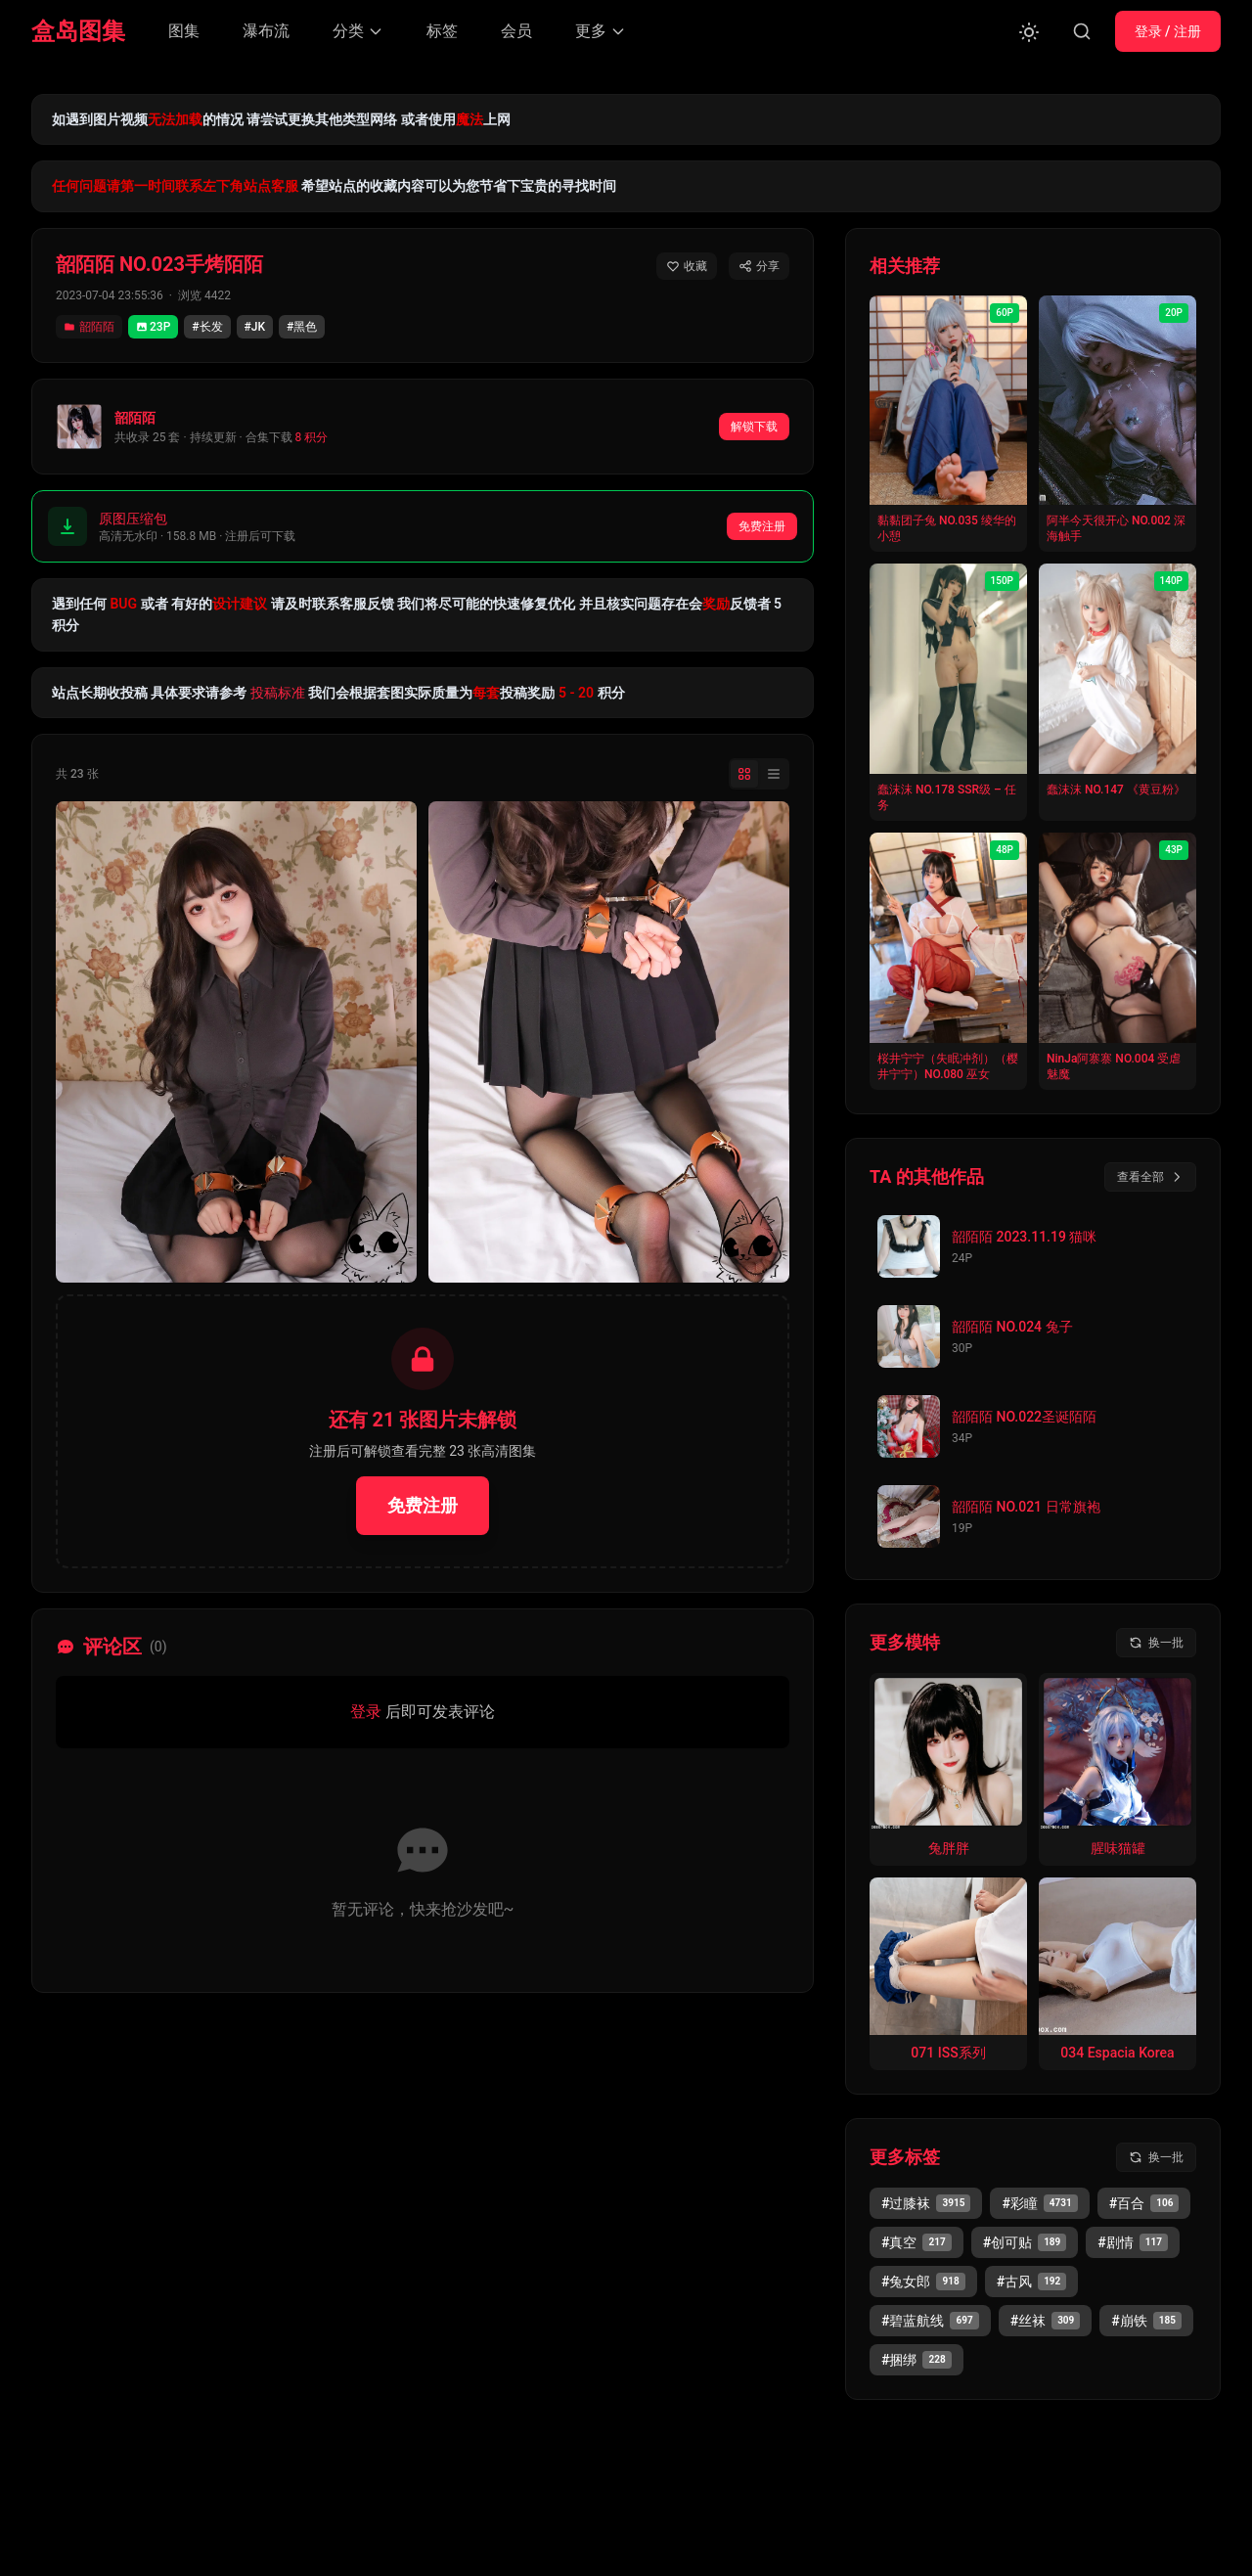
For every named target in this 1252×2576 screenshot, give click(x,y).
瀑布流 (266, 31)
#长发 (207, 327)
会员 (516, 31)
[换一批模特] (1156, 1642)
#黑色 (302, 327)
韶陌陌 (89, 327)
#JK (255, 327)
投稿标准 (277, 692)
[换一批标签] (1156, 2157)
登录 (365, 1711)
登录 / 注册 (1168, 31)
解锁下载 (754, 426)
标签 (442, 31)
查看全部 (1150, 1177)
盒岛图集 (78, 31)
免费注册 (761, 526)
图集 (184, 31)
